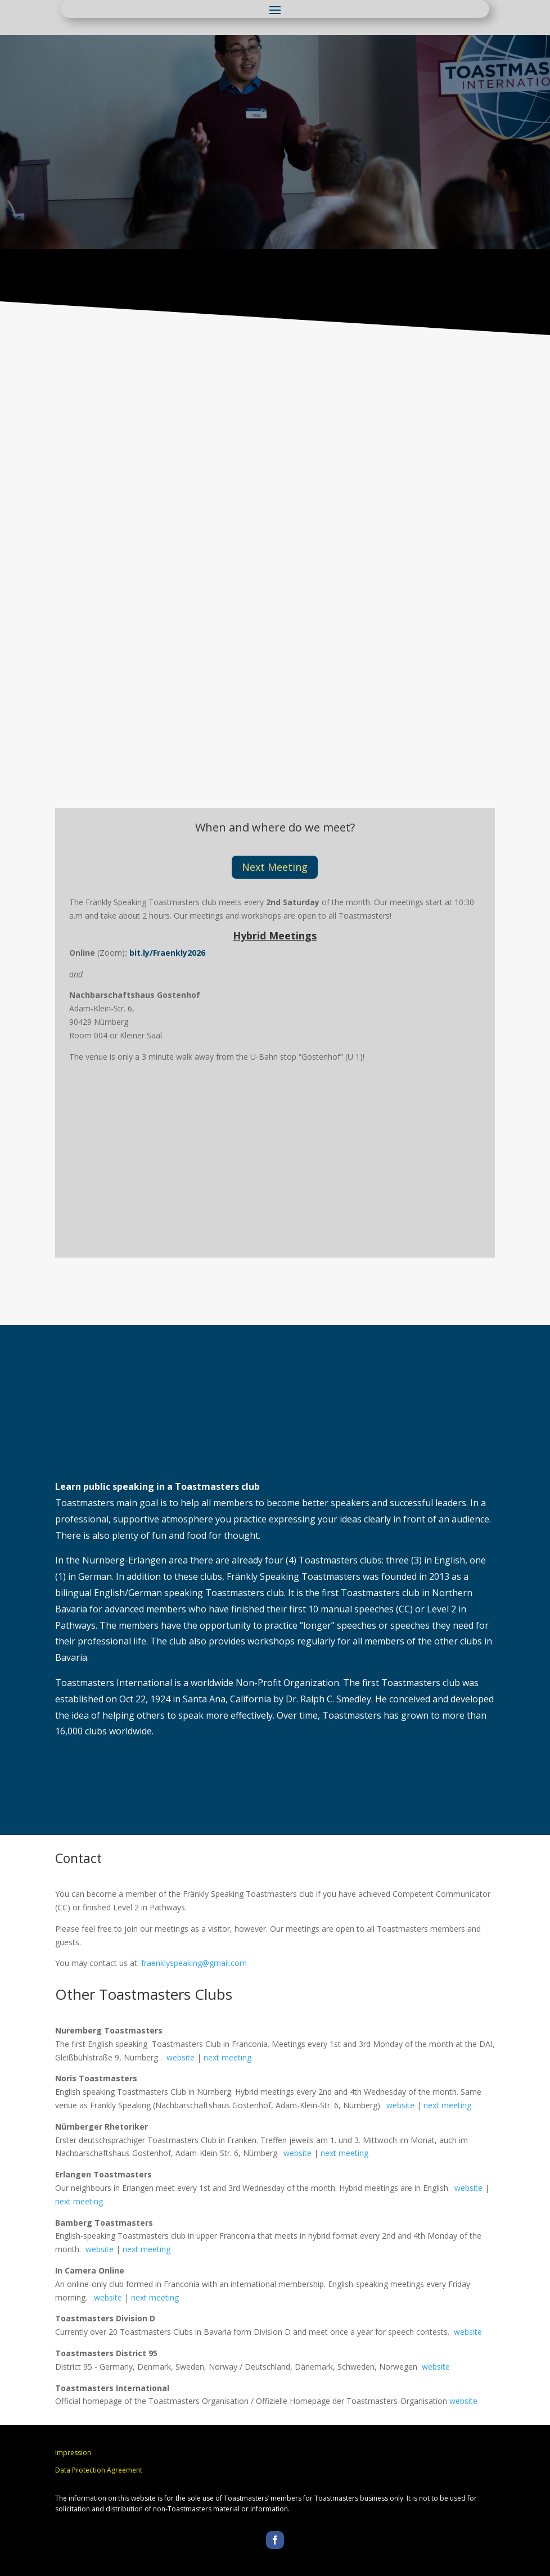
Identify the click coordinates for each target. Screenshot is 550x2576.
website (180, 2057)
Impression (73, 2452)
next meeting (227, 2057)
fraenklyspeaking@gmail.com (194, 1963)
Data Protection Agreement (98, 2470)
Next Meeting (275, 867)
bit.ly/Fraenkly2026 (167, 952)
